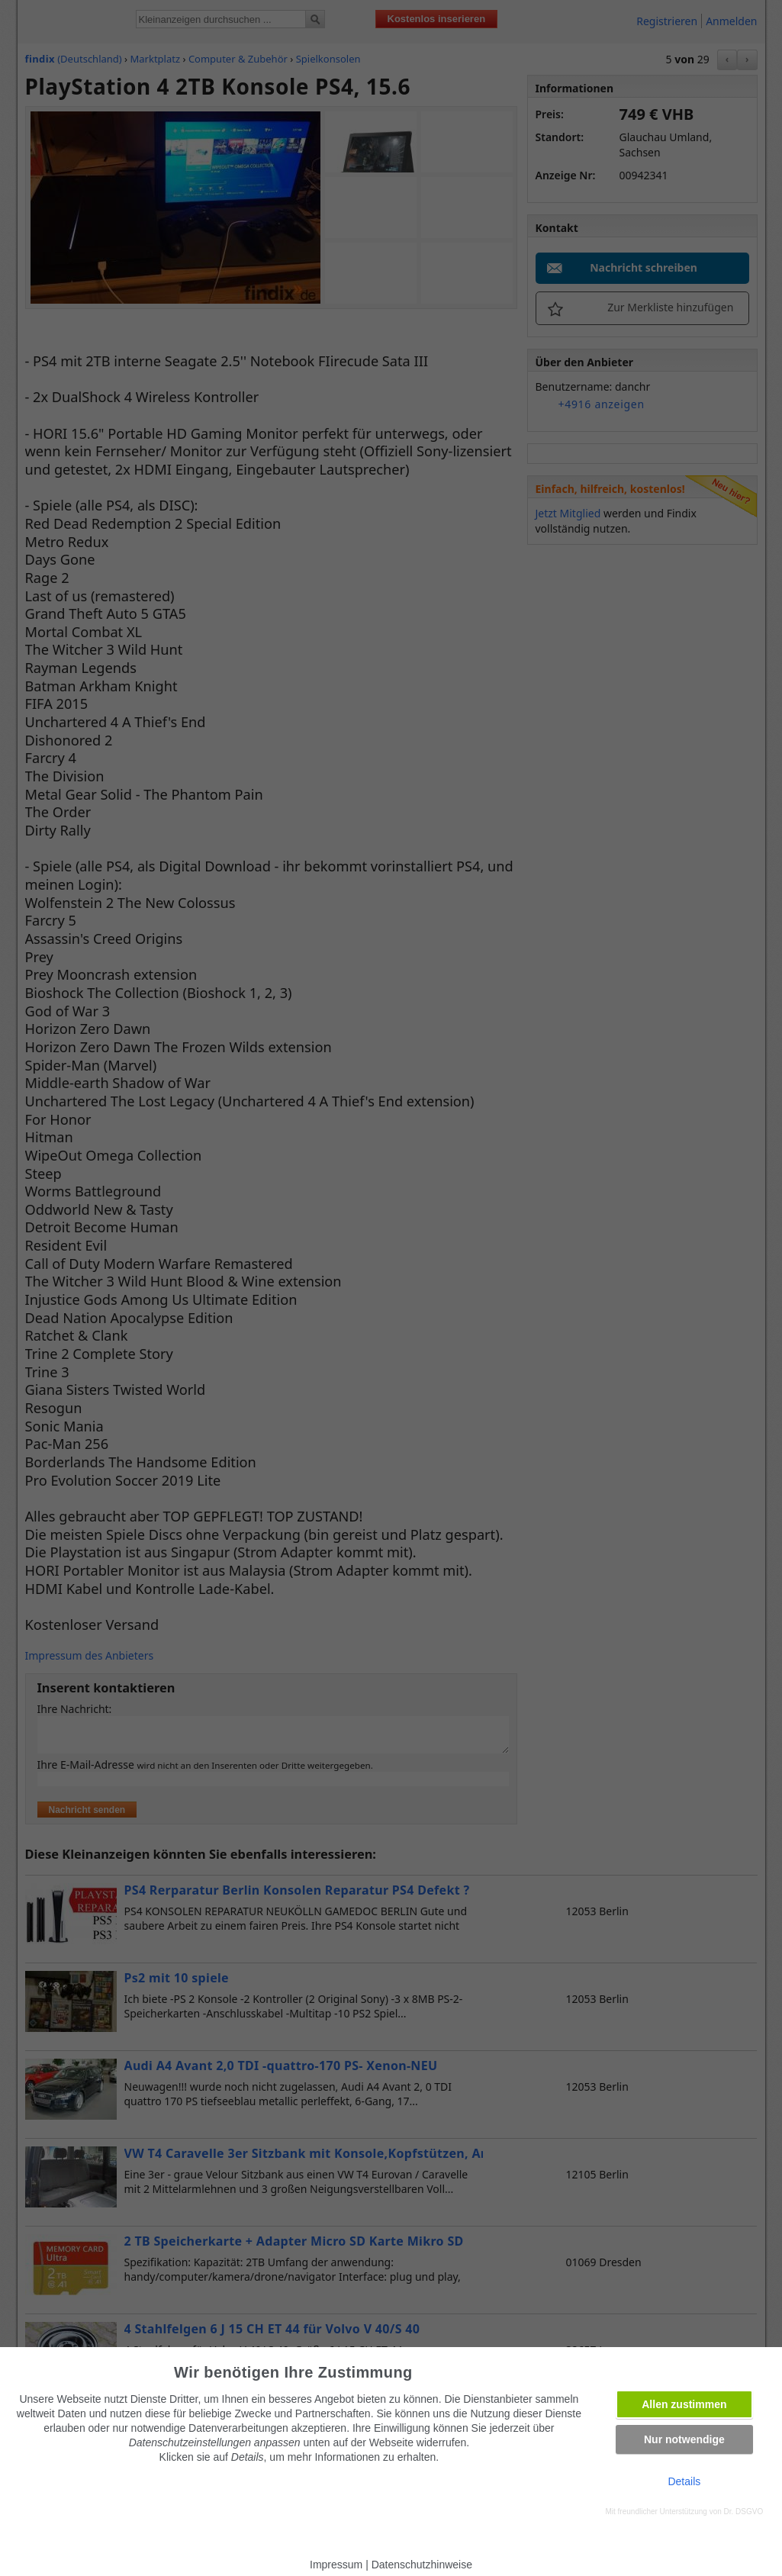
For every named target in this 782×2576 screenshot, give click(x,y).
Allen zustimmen (684, 2404)
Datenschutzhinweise (422, 2564)
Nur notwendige (684, 2439)
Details (684, 2481)
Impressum (336, 2564)
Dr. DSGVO (744, 2511)
